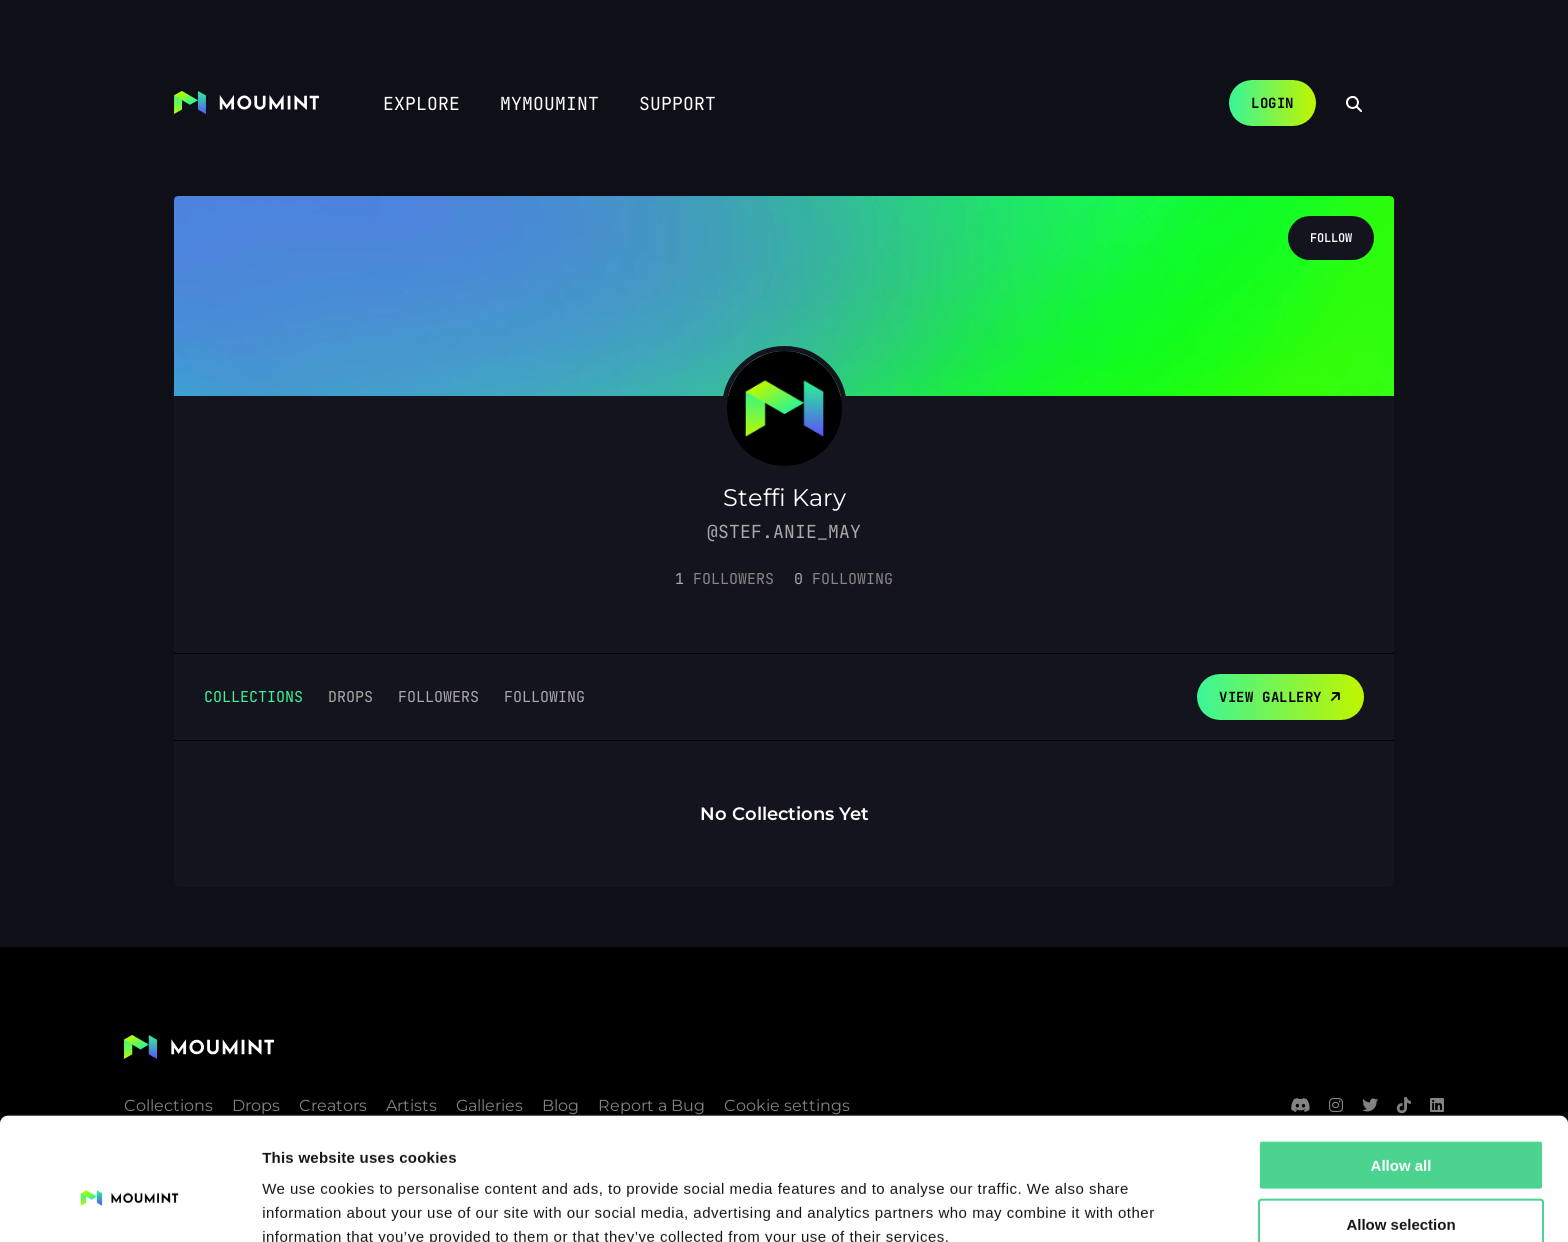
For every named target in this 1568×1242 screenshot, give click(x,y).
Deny (1401, 1183)
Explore (421, 103)
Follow (1331, 238)
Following (544, 697)
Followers (438, 697)
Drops (350, 697)
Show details (1049, 1202)
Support (677, 103)
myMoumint (549, 103)
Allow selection (1400, 1125)
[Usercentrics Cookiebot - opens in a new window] (129, 1203)
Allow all (1401, 1066)
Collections (253, 697)
